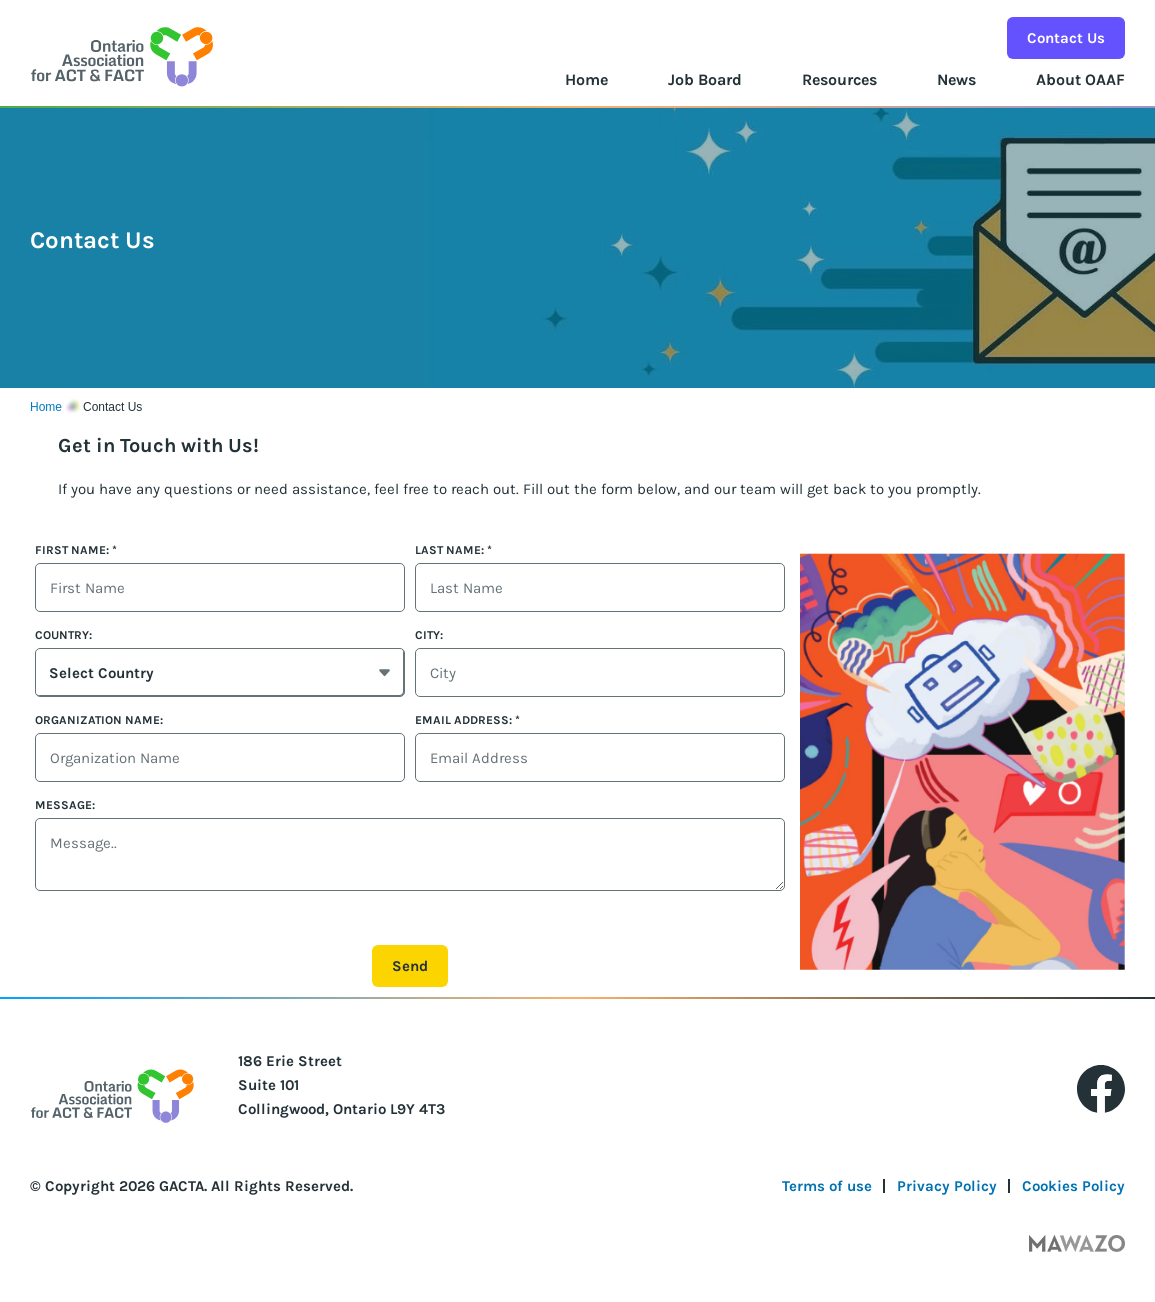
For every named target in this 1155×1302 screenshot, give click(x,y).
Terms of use (827, 1186)
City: (429, 635)
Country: (63, 635)
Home (586, 79)
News (956, 79)
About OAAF (1080, 79)
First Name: (76, 550)
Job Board (705, 79)
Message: (65, 805)
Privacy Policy (947, 1186)
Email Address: (467, 720)
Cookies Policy (1073, 1186)
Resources (839, 79)
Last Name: (453, 550)
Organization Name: (99, 720)
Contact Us (1066, 38)
